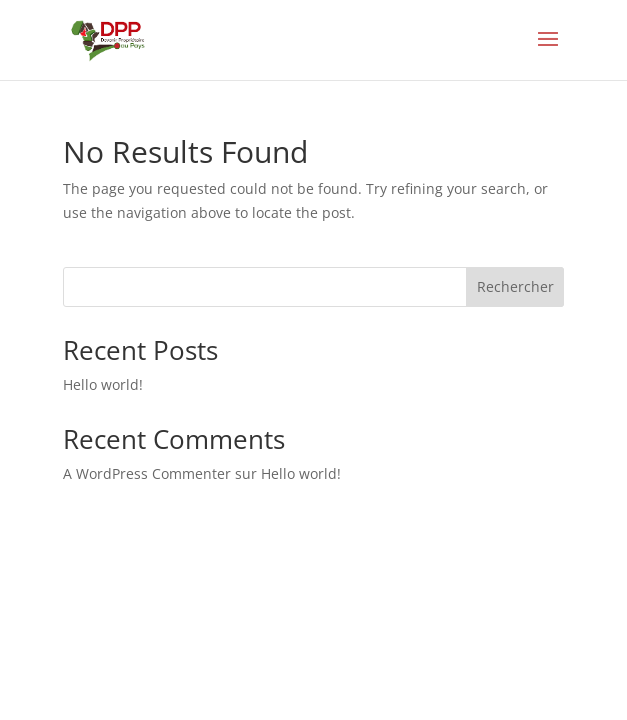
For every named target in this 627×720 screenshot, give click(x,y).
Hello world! (103, 384)
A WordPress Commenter (147, 473)
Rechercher (515, 286)
